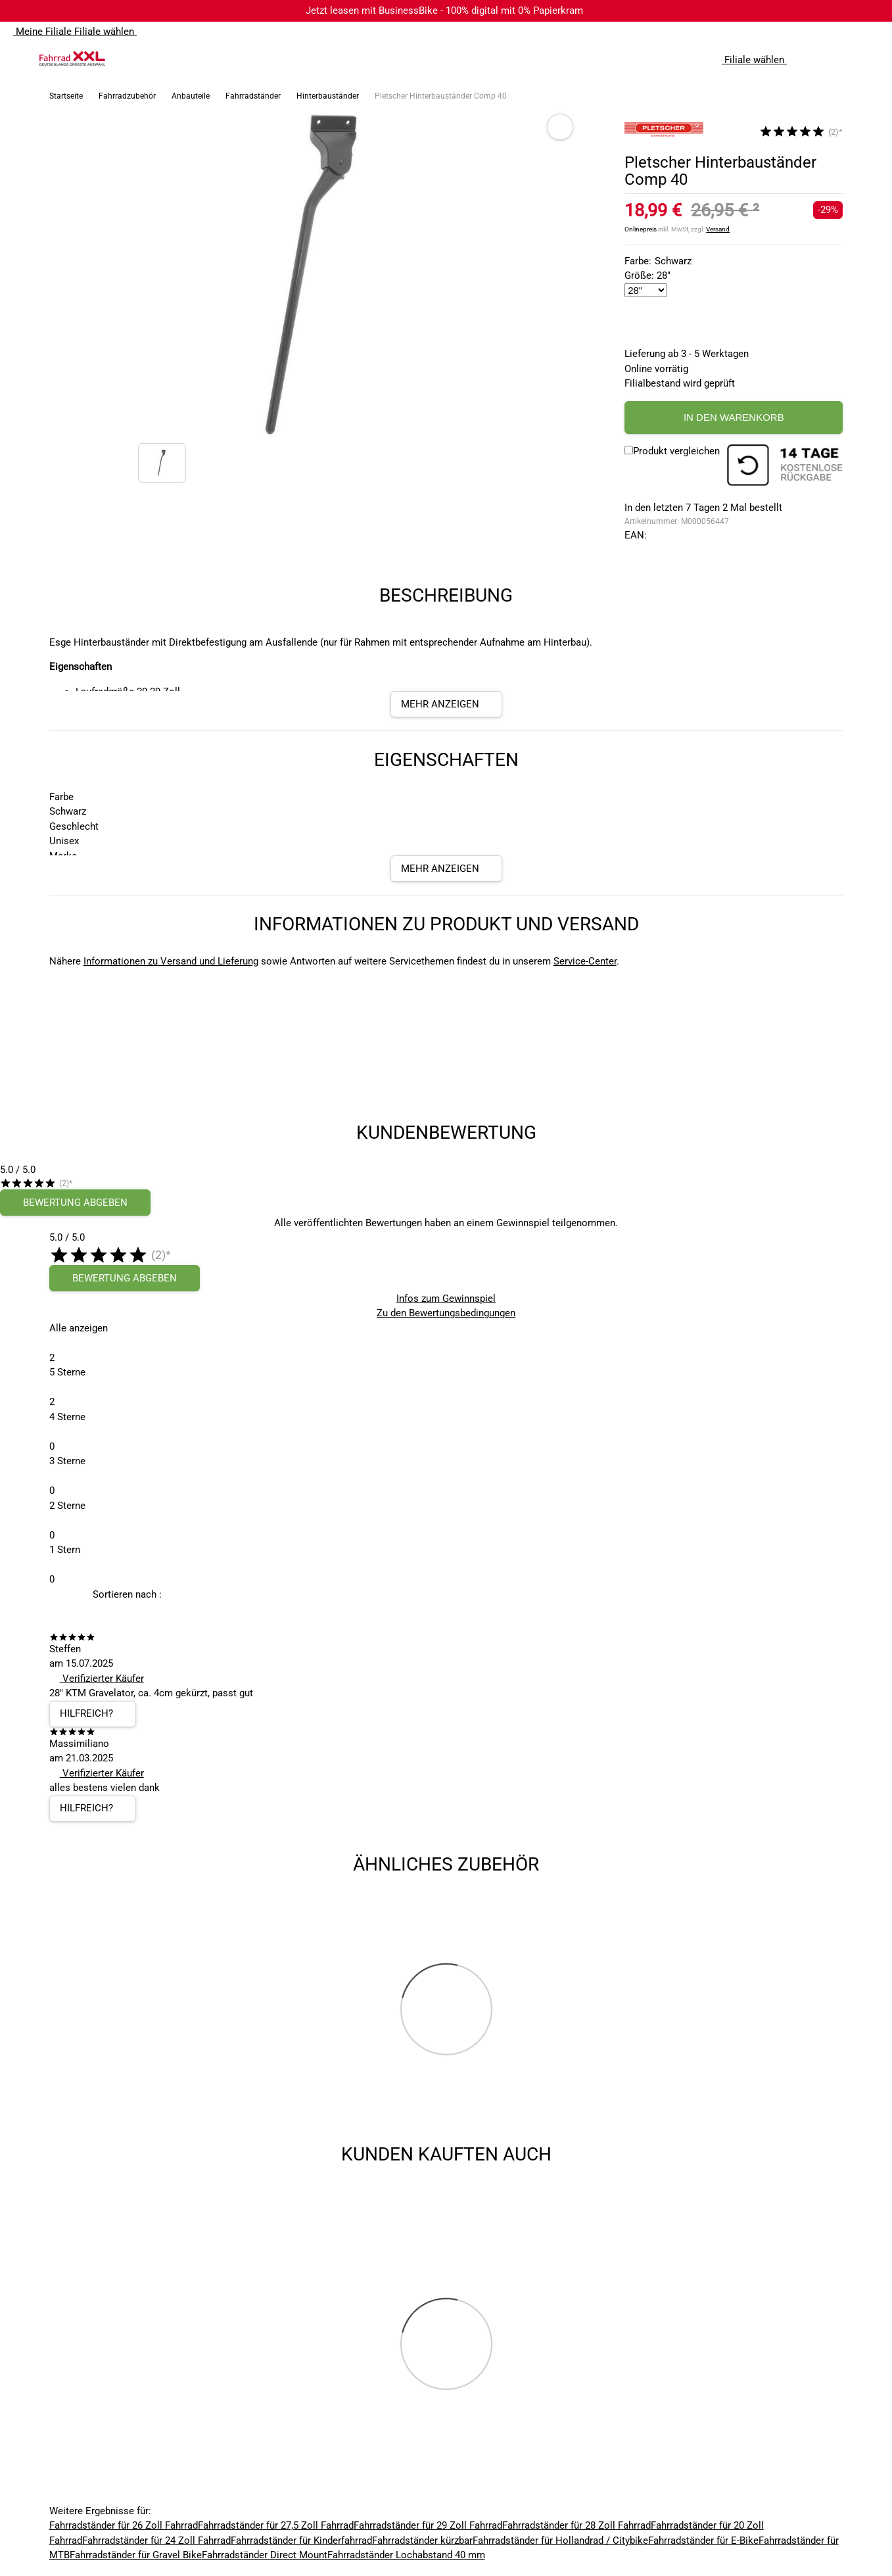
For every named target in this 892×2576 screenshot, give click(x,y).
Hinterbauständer (327, 96)
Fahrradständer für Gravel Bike (136, 2555)
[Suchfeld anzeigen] (816, 58)
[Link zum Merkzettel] (843, 58)
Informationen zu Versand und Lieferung (170, 961)
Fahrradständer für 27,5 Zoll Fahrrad (276, 2525)
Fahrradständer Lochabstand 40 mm (406, 2555)
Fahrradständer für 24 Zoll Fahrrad (156, 2540)
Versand (718, 229)
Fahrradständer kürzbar (422, 2540)
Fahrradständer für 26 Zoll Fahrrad (123, 2525)
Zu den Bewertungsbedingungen (446, 1313)
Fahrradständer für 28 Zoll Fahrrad (576, 2525)
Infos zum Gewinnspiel (446, 1298)
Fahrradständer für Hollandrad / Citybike (560, 2540)
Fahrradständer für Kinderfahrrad (301, 2540)
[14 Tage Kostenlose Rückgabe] (784, 467)
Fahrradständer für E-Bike (703, 2540)
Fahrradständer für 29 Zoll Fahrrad (428, 2525)
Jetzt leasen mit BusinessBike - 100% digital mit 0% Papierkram (444, 10)
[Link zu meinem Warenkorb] (869, 58)
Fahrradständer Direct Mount (264, 2555)
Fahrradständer (253, 96)
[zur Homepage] (72, 58)
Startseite (66, 96)
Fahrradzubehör (127, 96)
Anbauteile (191, 96)
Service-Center (585, 961)
